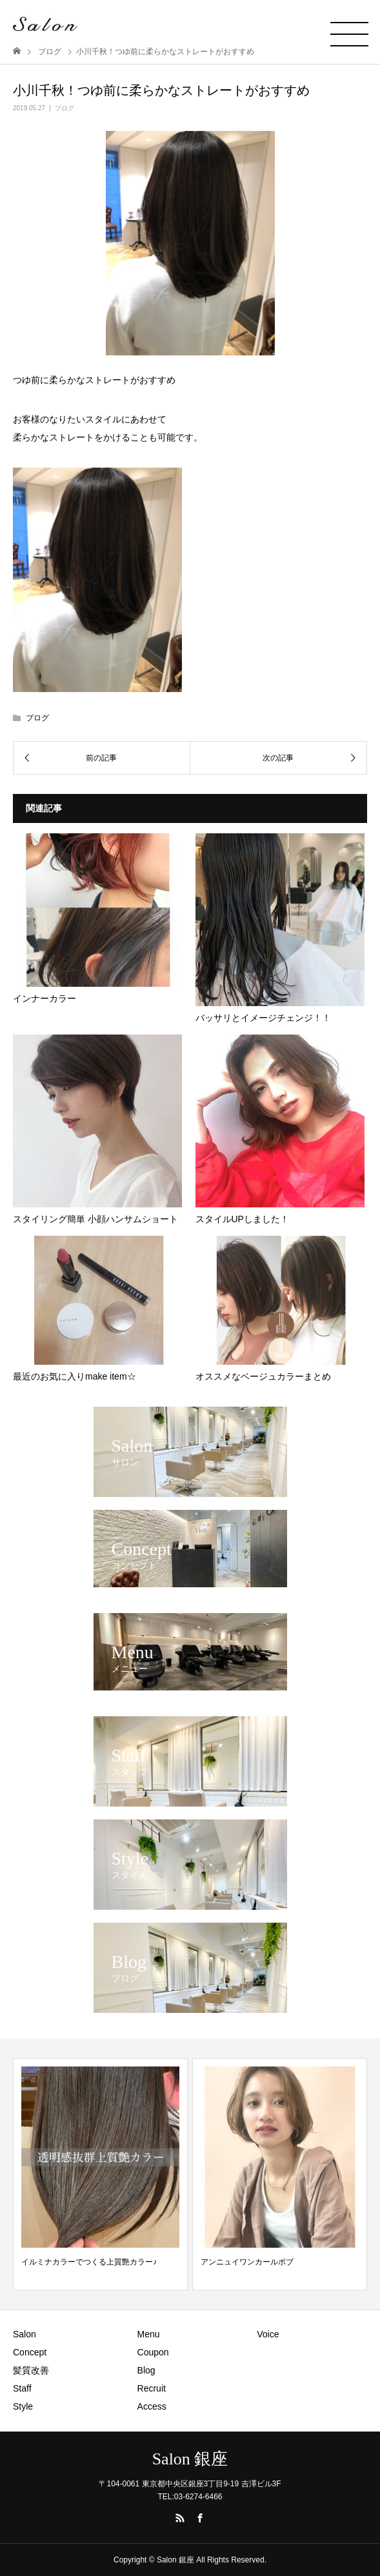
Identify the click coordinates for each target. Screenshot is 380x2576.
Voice (268, 2334)
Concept (29, 2352)
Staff (22, 2388)
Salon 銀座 (190, 2459)
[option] (100, 2174)
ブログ (64, 108)
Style (23, 2406)
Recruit (151, 2388)
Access (151, 2406)
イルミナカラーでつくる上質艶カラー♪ (89, 2261)
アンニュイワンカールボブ (247, 2261)
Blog (146, 2370)
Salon (24, 2334)
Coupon (153, 2352)
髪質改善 (31, 2370)
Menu (148, 2334)
